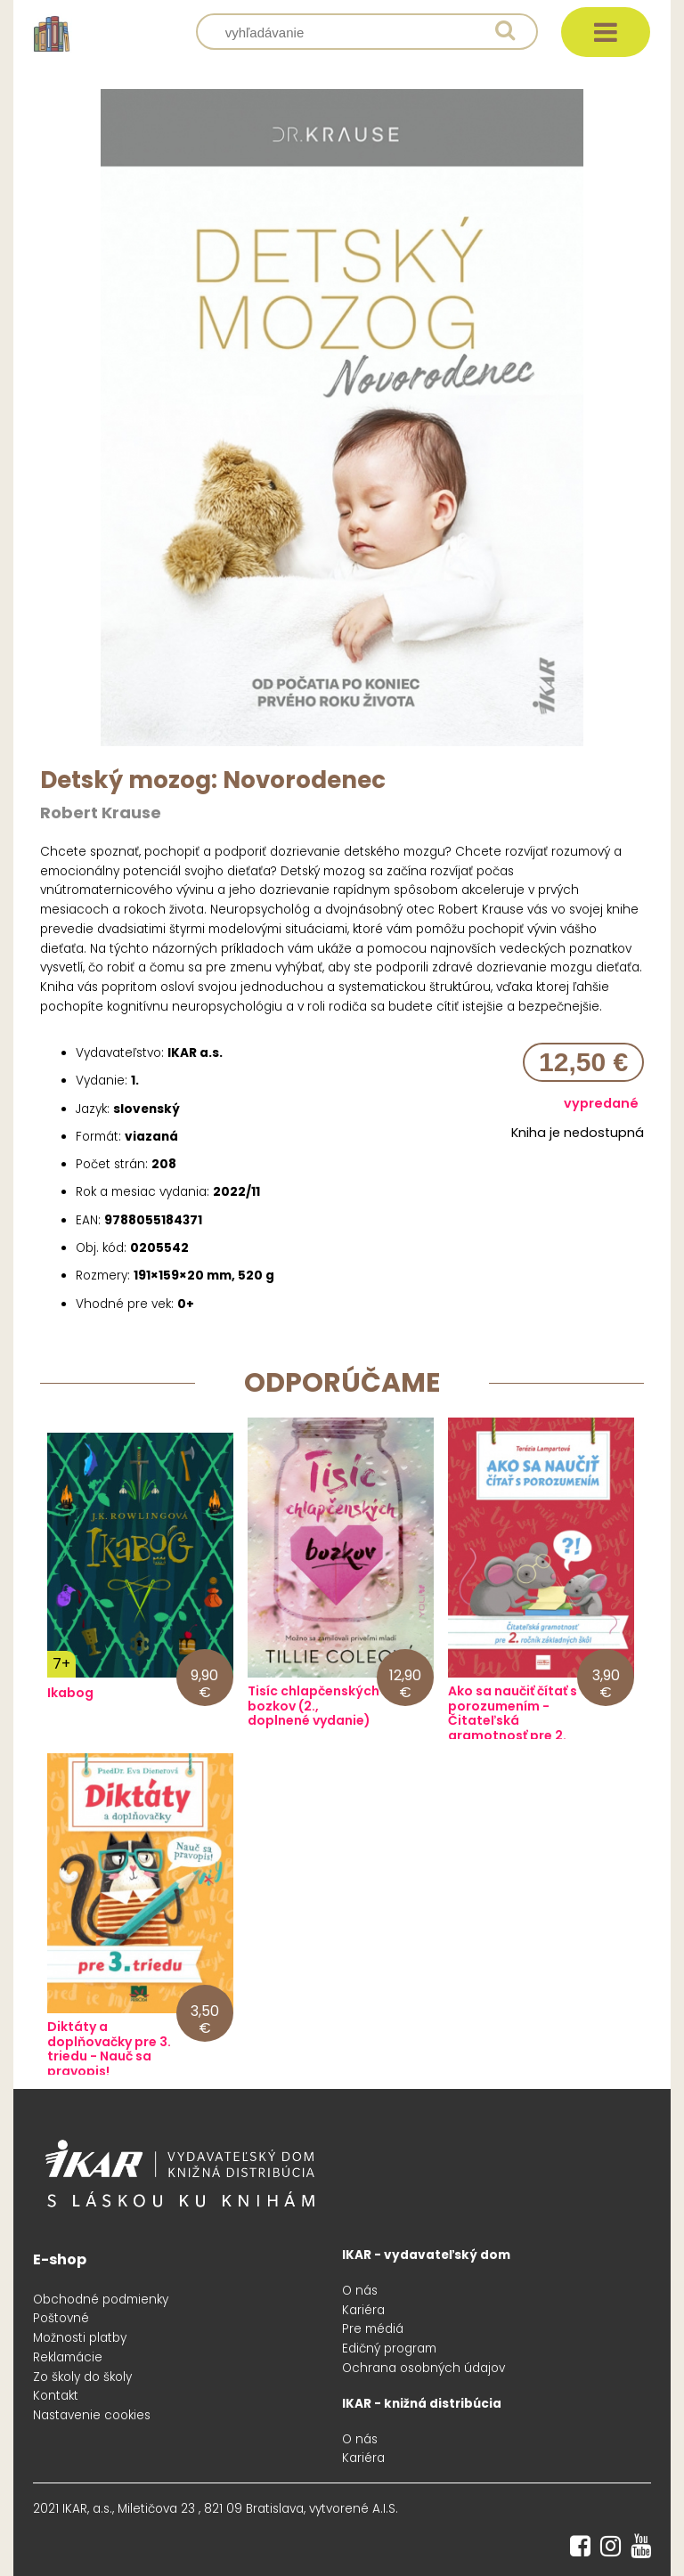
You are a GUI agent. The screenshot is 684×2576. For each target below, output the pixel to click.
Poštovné (61, 2318)
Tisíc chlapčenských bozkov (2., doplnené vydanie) (313, 1706)
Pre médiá (372, 2328)
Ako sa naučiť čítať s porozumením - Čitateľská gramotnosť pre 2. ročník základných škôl (512, 1729)
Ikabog (70, 1693)
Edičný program (389, 2348)
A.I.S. (385, 2508)
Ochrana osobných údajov (423, 2368)
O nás (360, 2290)
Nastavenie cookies (92, 2415)
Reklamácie (67, 2357)
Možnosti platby (79, 2337)
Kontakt (55, 2395)
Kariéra (363, 2310)
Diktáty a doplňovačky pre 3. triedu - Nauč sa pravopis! (109, 2049)
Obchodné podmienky (100, 2299)
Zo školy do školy (82, 2377)
